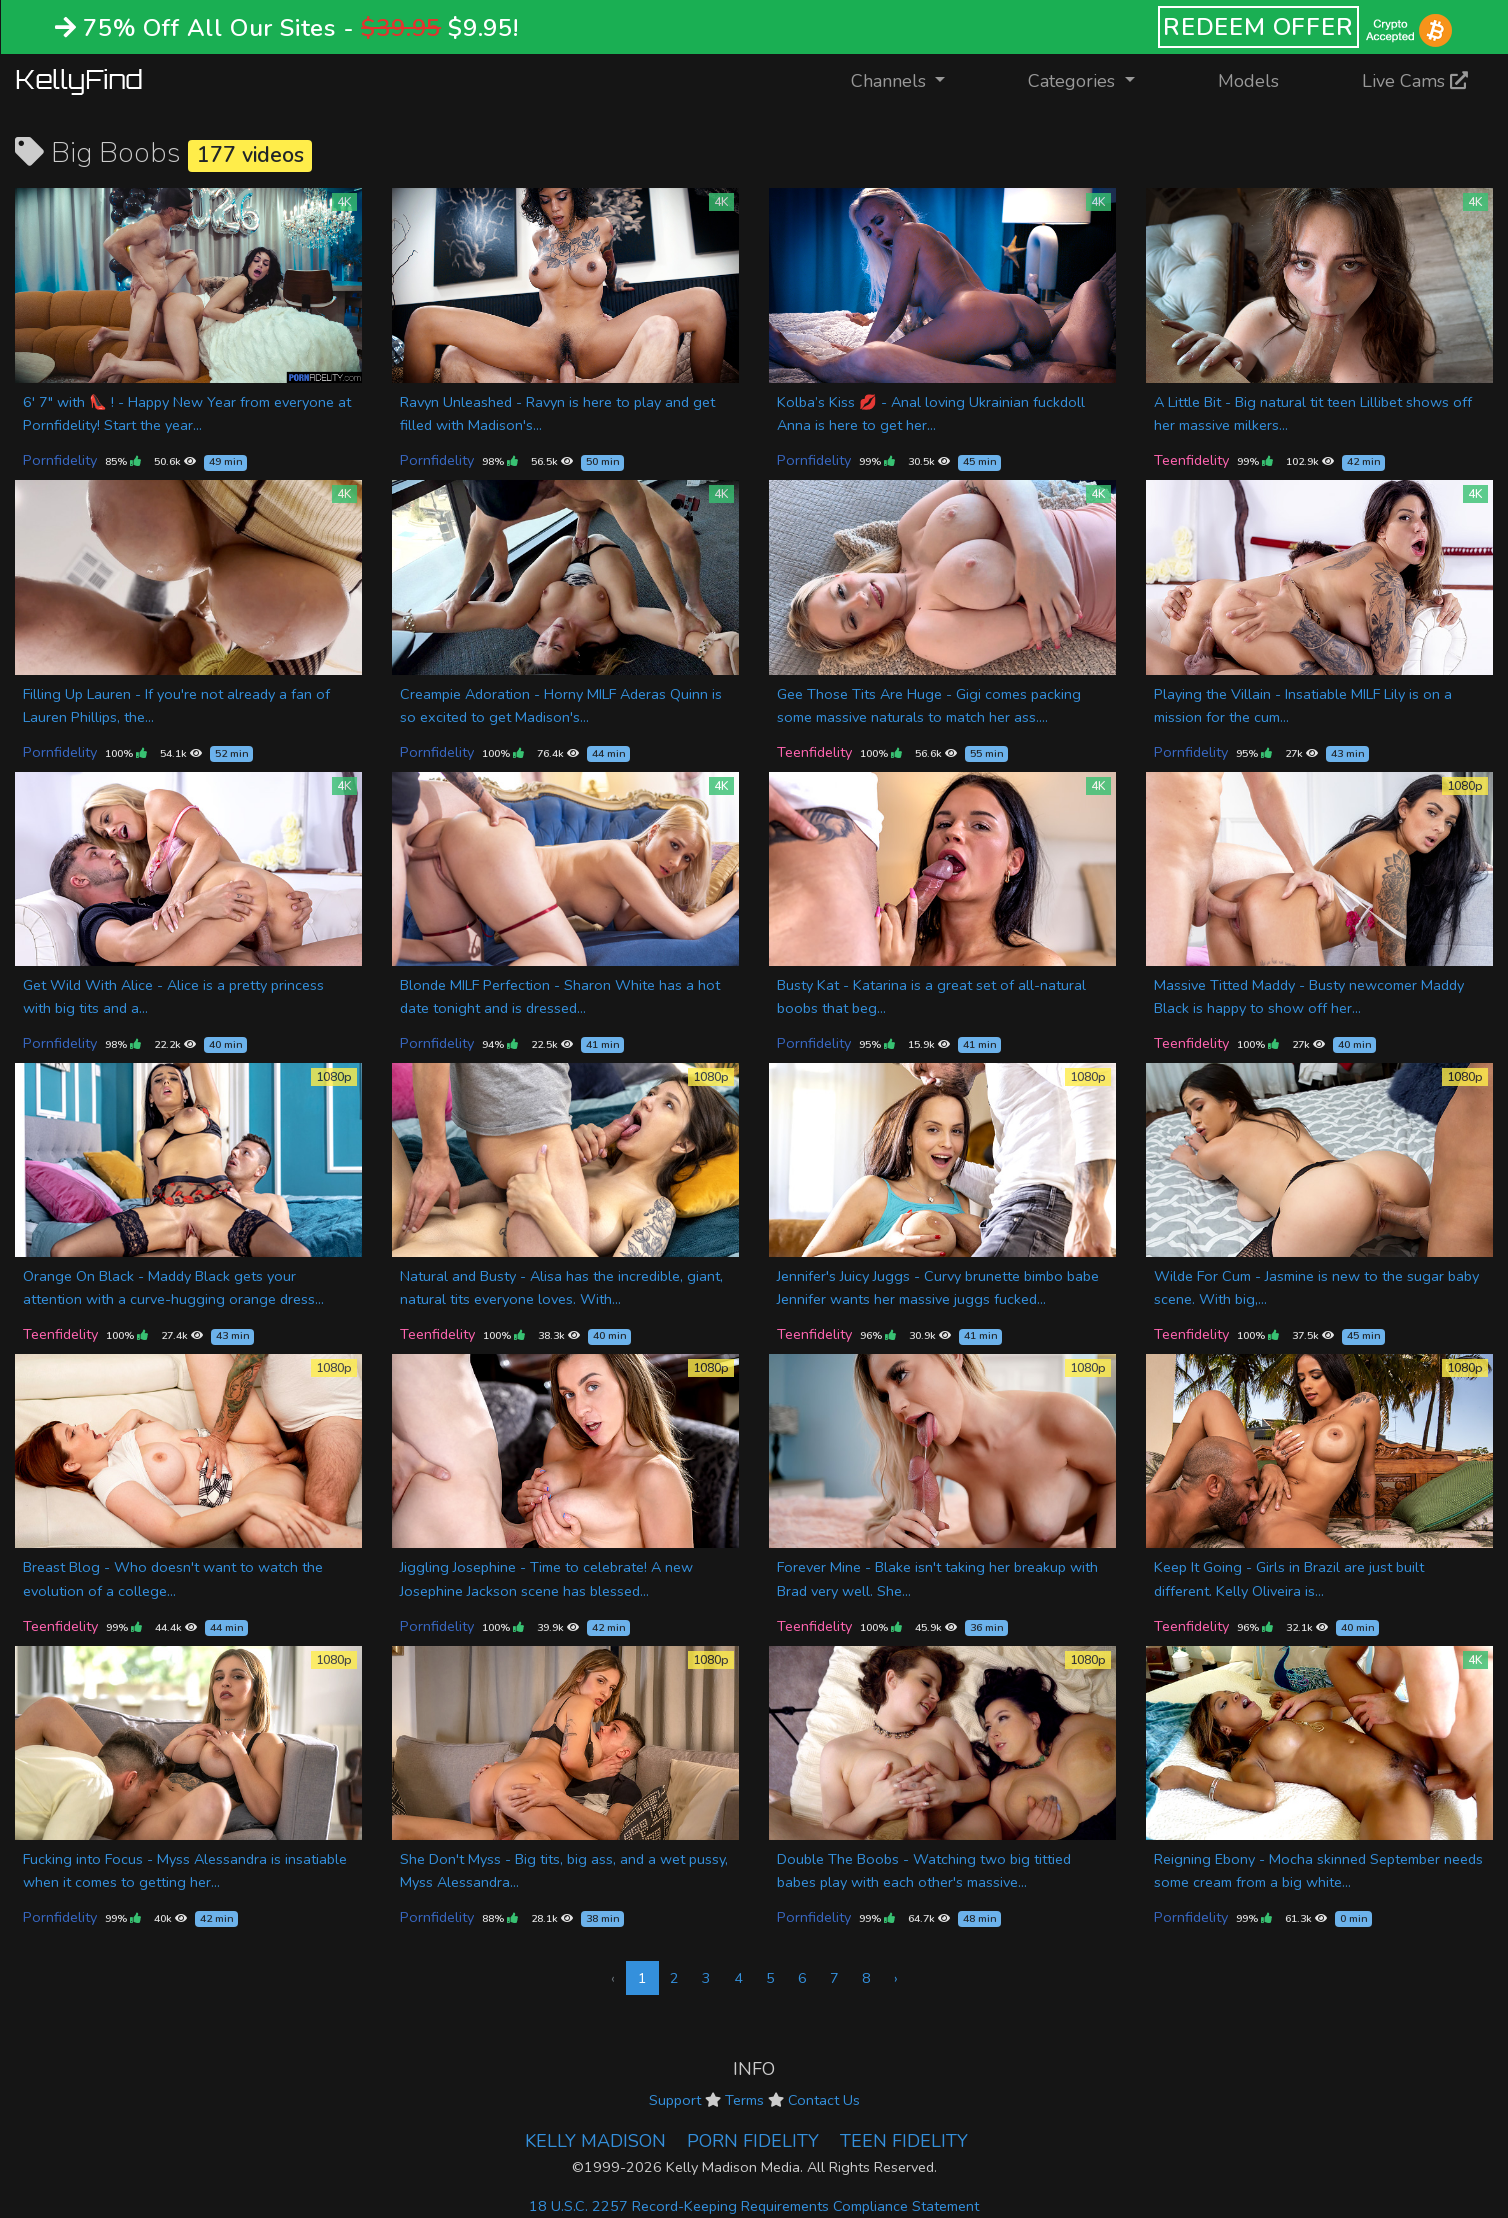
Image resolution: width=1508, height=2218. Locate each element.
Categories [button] (1074, 81)
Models (1248, 81)
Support (675, 2100)
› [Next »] (896, 1978)
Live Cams (1415, 81)
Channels (910, 79)
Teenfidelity (1191, 460)
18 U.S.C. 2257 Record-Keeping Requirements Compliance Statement (754, 2206)
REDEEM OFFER (1258, 27)
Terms (744, 2100)
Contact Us (824, 2100)
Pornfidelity (60, 460)
